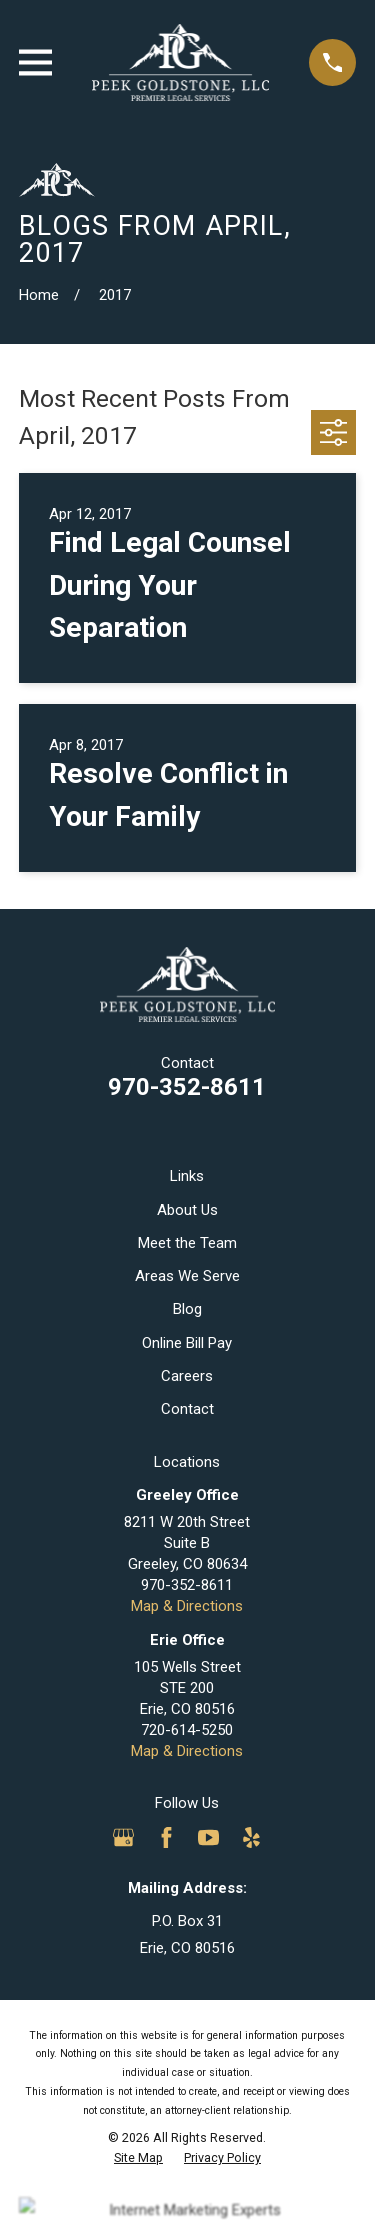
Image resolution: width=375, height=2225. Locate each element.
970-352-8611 (187, 1087)
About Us (187, 1210)
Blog (187, 1309)
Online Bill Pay (187, 1343)
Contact (187, 1409)
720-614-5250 (187, 1730)
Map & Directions (187, 1606)
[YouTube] (208, 1837)
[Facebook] (166, 1837)
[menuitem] (138, 2158)
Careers (187, 1376)
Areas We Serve (187, 1276)
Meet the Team (187, 1243)
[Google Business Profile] (123, 1837)
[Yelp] (251, 1837)
